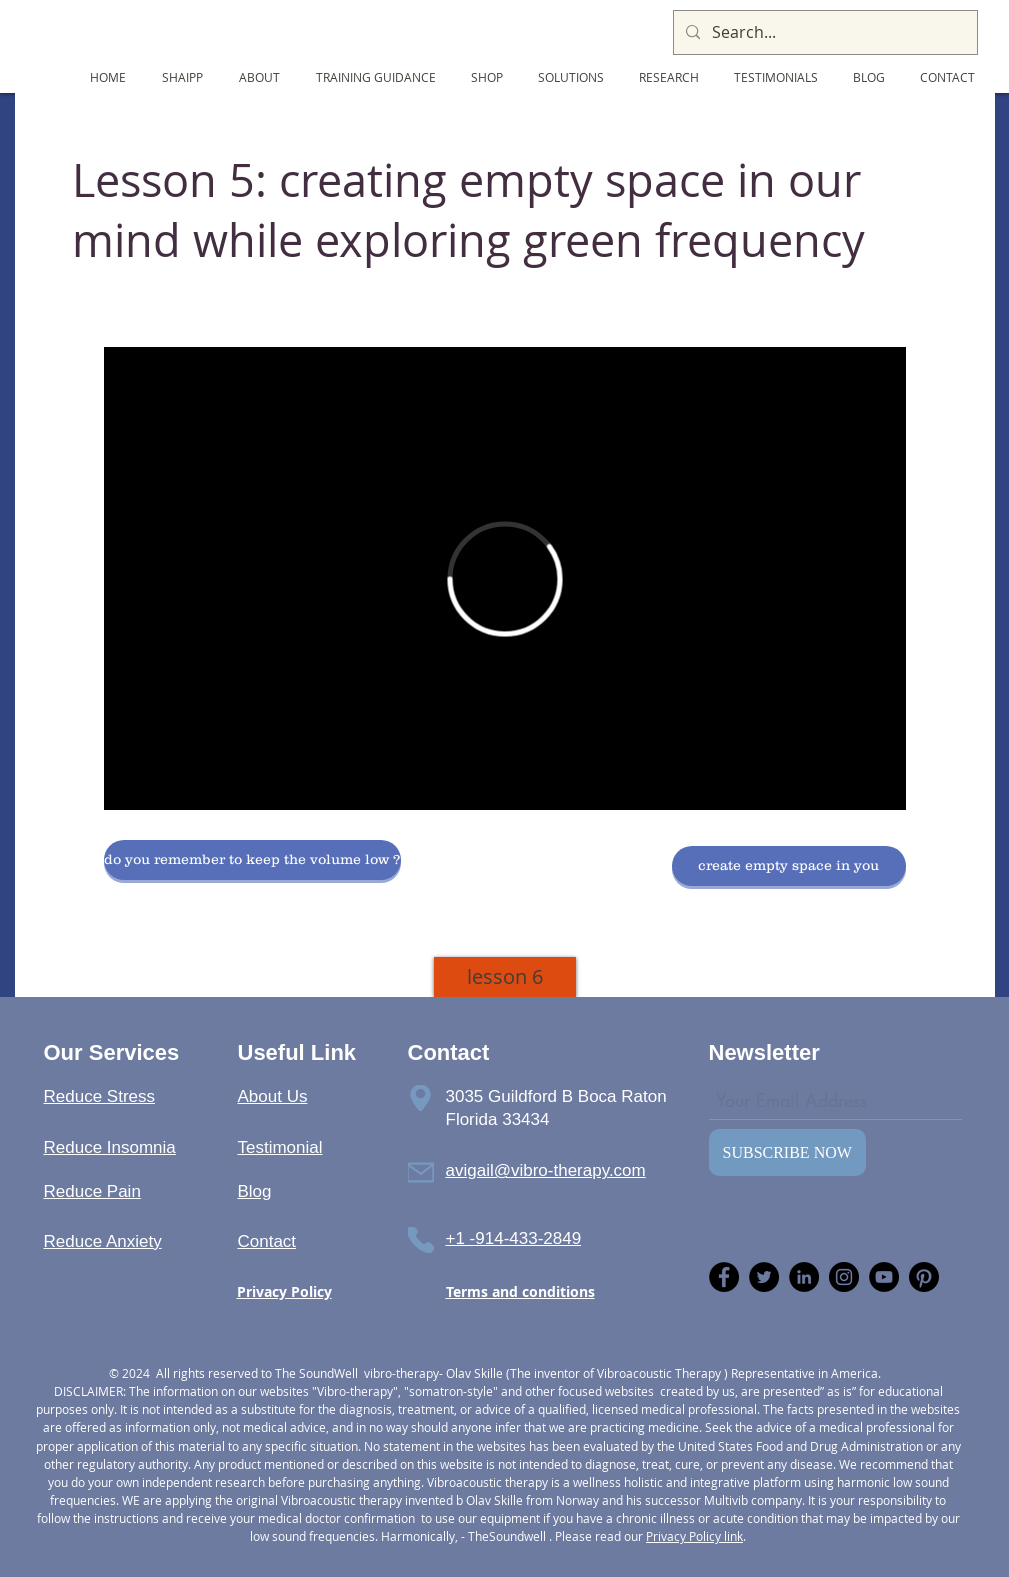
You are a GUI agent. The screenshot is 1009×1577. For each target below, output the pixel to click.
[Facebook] (724, 1277)
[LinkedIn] (804, 1277)
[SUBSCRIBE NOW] (787, 1152)
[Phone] (421, 1098)
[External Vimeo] (505, 578)
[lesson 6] (505, 977)
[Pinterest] (924, 1277)
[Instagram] (844, 1277)
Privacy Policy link (694, 1536)
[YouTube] (884, 1277)
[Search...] (823, 32)
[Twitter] (764, 1277)
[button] (252, 860)
